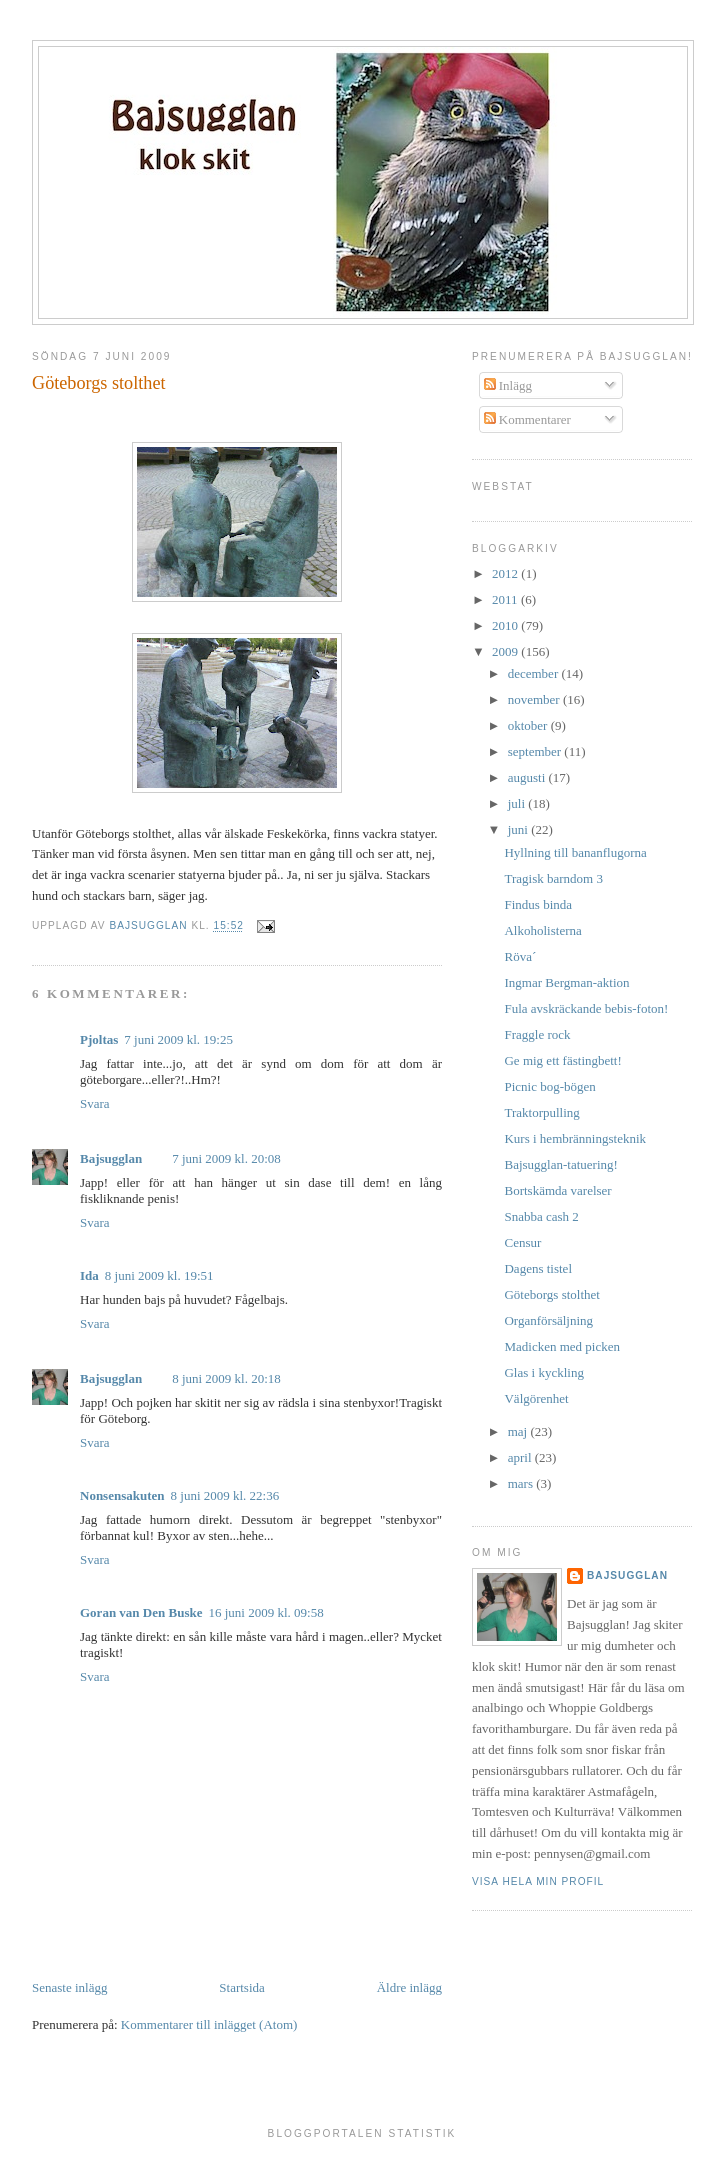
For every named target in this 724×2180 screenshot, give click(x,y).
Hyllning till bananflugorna (575, 852)
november (535, 699)
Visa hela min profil (538, 1881)
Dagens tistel (538, 1268)
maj (519, 1431)
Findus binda (538, 904)
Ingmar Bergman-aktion (566, 982)
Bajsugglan (111, 1158)
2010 (506, 625)
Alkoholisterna (542, 930)
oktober (529, 725)
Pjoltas (99, 1039)
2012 (506, 573)
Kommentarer (527, 419)
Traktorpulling (541, 1112)
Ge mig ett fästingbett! (562, 1060)
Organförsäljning (548, 1320)
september (536, 751)
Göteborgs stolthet (551, 1294)
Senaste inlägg (69, 1987)
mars (522, 1483)
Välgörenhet (536, 1398)
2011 (506, 599)
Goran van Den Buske (141, 1612)
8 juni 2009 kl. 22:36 (225, 1495)
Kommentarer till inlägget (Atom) (209, 2024)
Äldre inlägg (409, 1987)
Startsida (242, 1987)
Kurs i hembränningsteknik (575, 1138)
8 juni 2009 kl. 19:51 (159, 1275)
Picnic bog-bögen (549, 1086)
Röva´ (520, 956)
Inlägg (508, 385)
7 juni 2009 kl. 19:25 (178, 1039)
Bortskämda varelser (557, 1190)
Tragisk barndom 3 (553, 878)
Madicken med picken (562, 1346)
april (521, 1457)
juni (519, 829)
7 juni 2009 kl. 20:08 (226, 1158)
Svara (95, 1103)
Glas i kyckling (543, 1372)
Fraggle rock (537, 1034)
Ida (89, 1275)
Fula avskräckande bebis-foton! (586, 1008)
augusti (528, 777)
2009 (506, 651)
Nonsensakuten (122, 1495)
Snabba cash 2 (541, 1216)
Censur (522, 1242)
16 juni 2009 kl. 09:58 (265, 1612)
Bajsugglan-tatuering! (560, 1164)
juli (518, 803)
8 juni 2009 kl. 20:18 (226, 1378)
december (535, 673)
